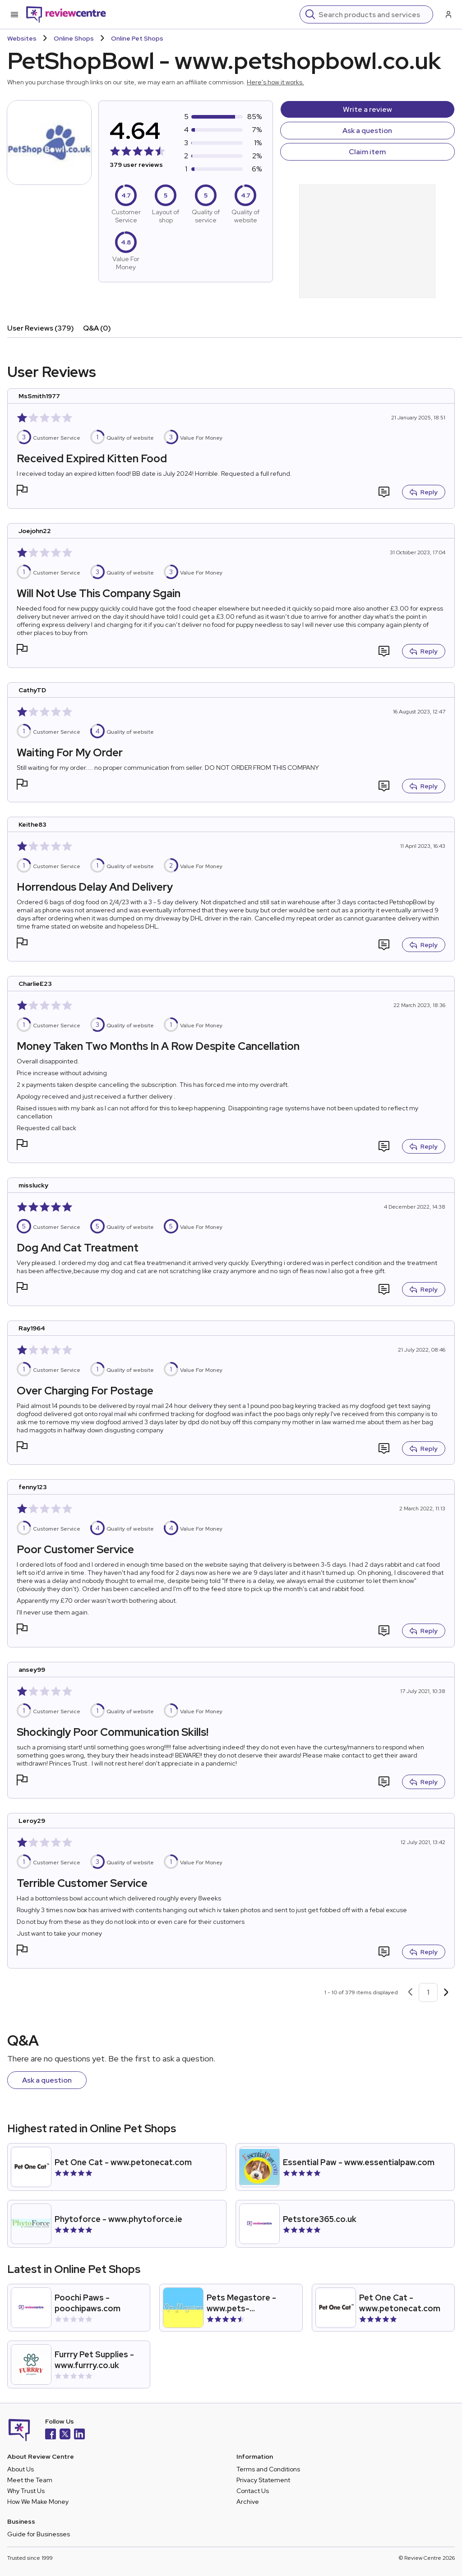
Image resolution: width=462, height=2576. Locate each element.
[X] (65, 2435)
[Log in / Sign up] (447, 14)
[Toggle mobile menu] (14, 14)
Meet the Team (29, 2480)
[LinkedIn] (79, 2435)
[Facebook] (50, 2435)
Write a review (367, 109)
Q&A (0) (97, 328)
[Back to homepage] (66, 14)
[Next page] (446, 1992)
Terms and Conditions (268, 2469)
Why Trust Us (26, 2491)
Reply (424, 492)
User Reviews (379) (40, 328)
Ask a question (367, 130)
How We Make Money (38, 2502)
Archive (247, 2502)
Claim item (367, 151)
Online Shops (74, 38)
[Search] (373, 14)
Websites (22, 38)
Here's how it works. (275, 82)
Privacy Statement (263, 2480)
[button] (22, 491)
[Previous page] (410, 1992)
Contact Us (252, 2491)
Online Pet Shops (137, 38)
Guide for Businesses (38, 2534)
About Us (20, 2469)
